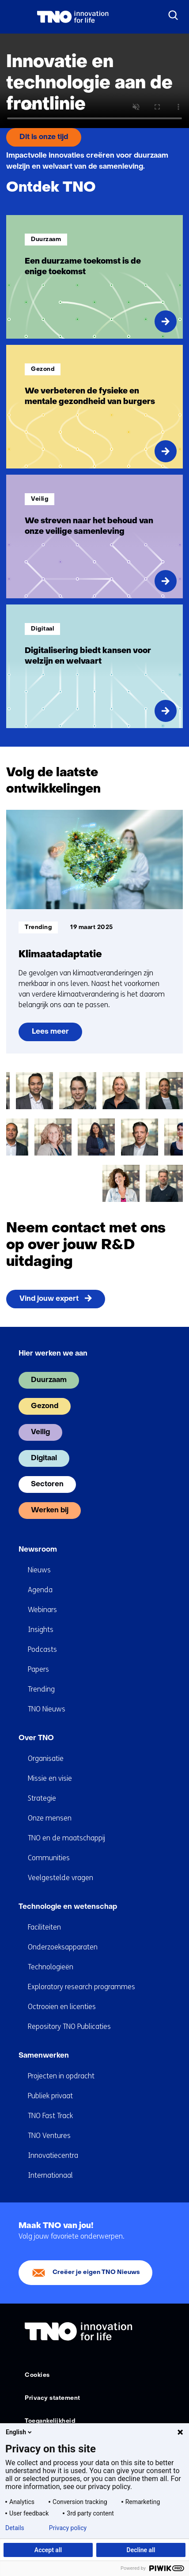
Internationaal (50, 2175)
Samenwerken (44, 2055)
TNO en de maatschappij (66, 1838)
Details (14, 2527)
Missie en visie (50, 1778)
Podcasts (42, 1649)
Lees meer (56, 1034)
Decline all (141, 2549)
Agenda (40, 1590)
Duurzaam (49, 1380)
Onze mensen (50, 1818)
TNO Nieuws (46, 1709)
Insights (40, 1629)
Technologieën (50, 1967)
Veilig (40, 1432)
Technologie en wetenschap (68, 1907)
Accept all (48, 2549)
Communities (49, 1858)
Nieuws (39, 1570)
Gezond (44, 1406)
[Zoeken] (173, 15)
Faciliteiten (44, 1927)
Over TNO (36, 1738)
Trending (41, 1689)
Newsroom (38, 1549)
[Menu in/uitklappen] (15, 17)
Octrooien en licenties (62, 2006)
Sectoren (47, 1484)
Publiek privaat (50, 2096)
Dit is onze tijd (43, 137)
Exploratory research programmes (81, 1987)
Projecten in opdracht (61, 2076)
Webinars (42, 1609)
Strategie (42, 1798)
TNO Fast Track (50, 2115)
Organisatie (46, 1758)
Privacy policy (68, 2527)
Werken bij (49, 1510)
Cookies (37, 2375)
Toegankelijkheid (50, 2421)
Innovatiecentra (53, 2155)
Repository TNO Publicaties (69, 2026)
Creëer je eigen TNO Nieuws (96, 2272)
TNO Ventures (49, 2135)
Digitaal (44, 1458)
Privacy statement (52, 2398)
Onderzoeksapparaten (63, 1947)
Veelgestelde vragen (60, 1877)
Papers (38, 1669)
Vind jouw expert (49, 1299)
